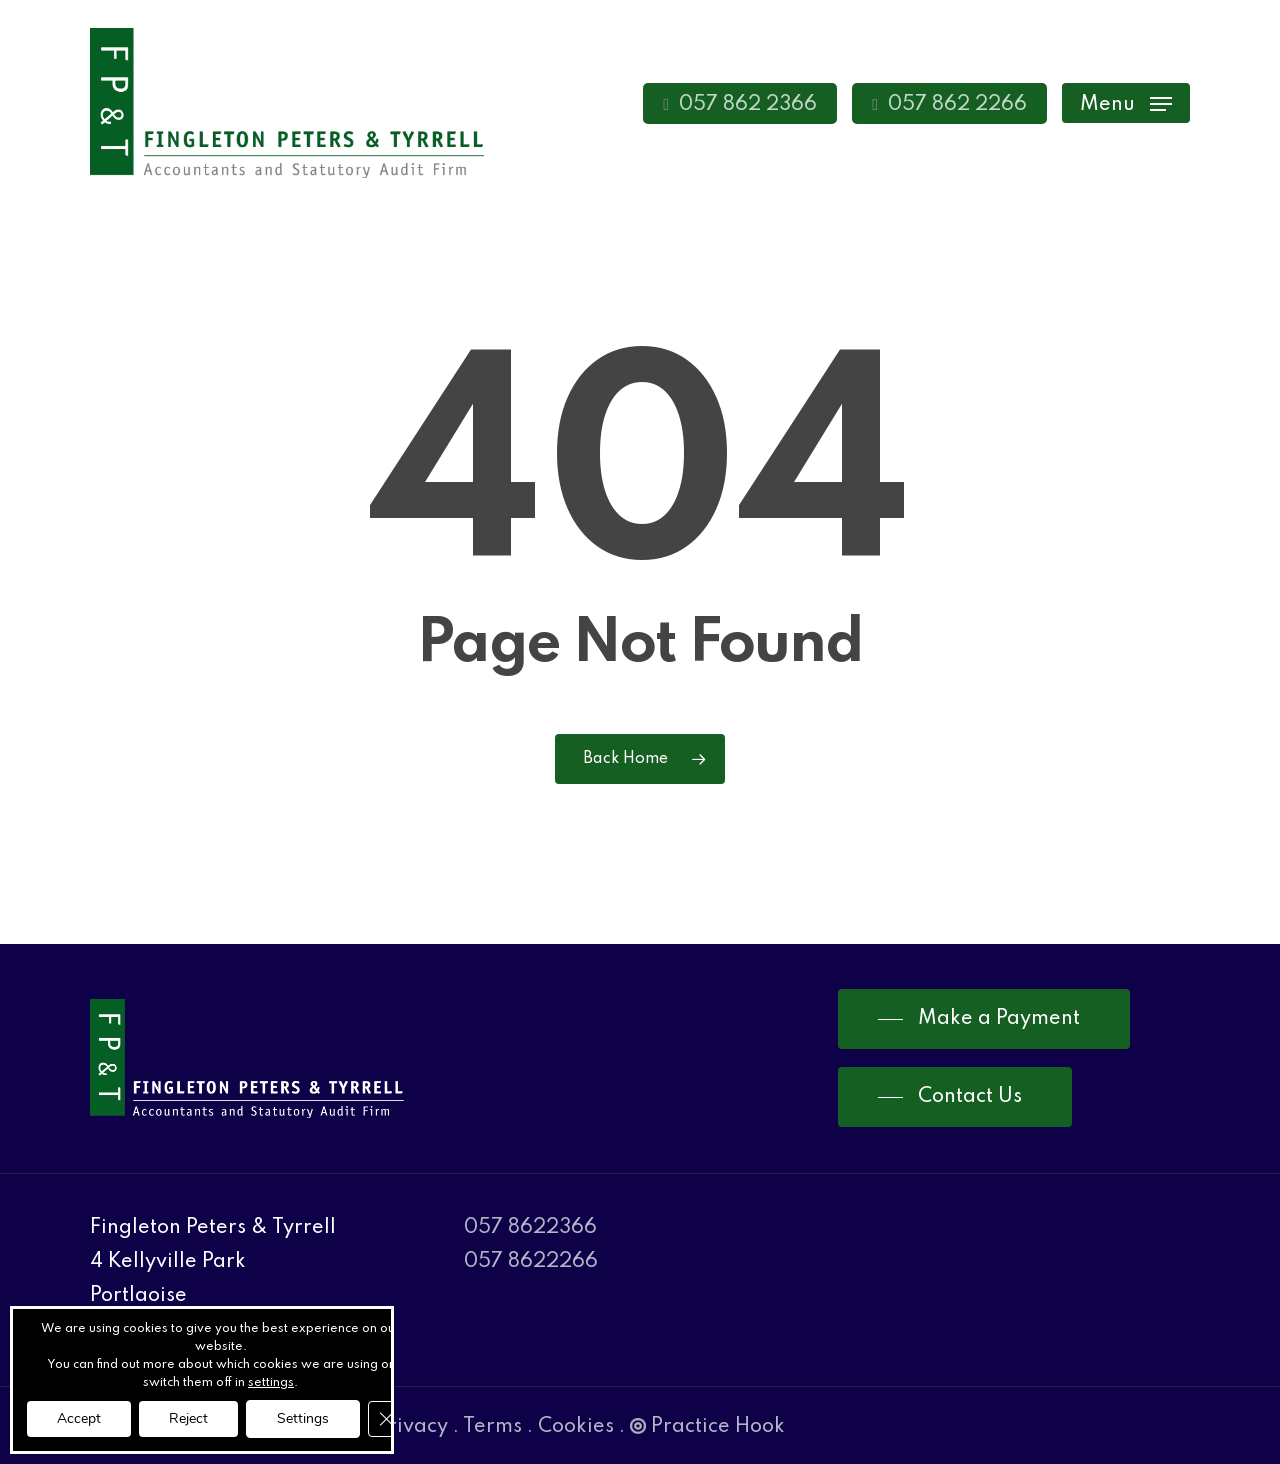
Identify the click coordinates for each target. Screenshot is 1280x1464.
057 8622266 (531, 1262)
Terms (492, 1427)
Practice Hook (707, 1427)
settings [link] (271, 1383)
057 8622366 (530, 1228)
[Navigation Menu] (1126, 103)
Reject (188, 1418)
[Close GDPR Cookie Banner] (386, 1419)
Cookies (576, 1427)
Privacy (412, 1427)
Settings (303, 1418)
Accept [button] (79, 1418)
